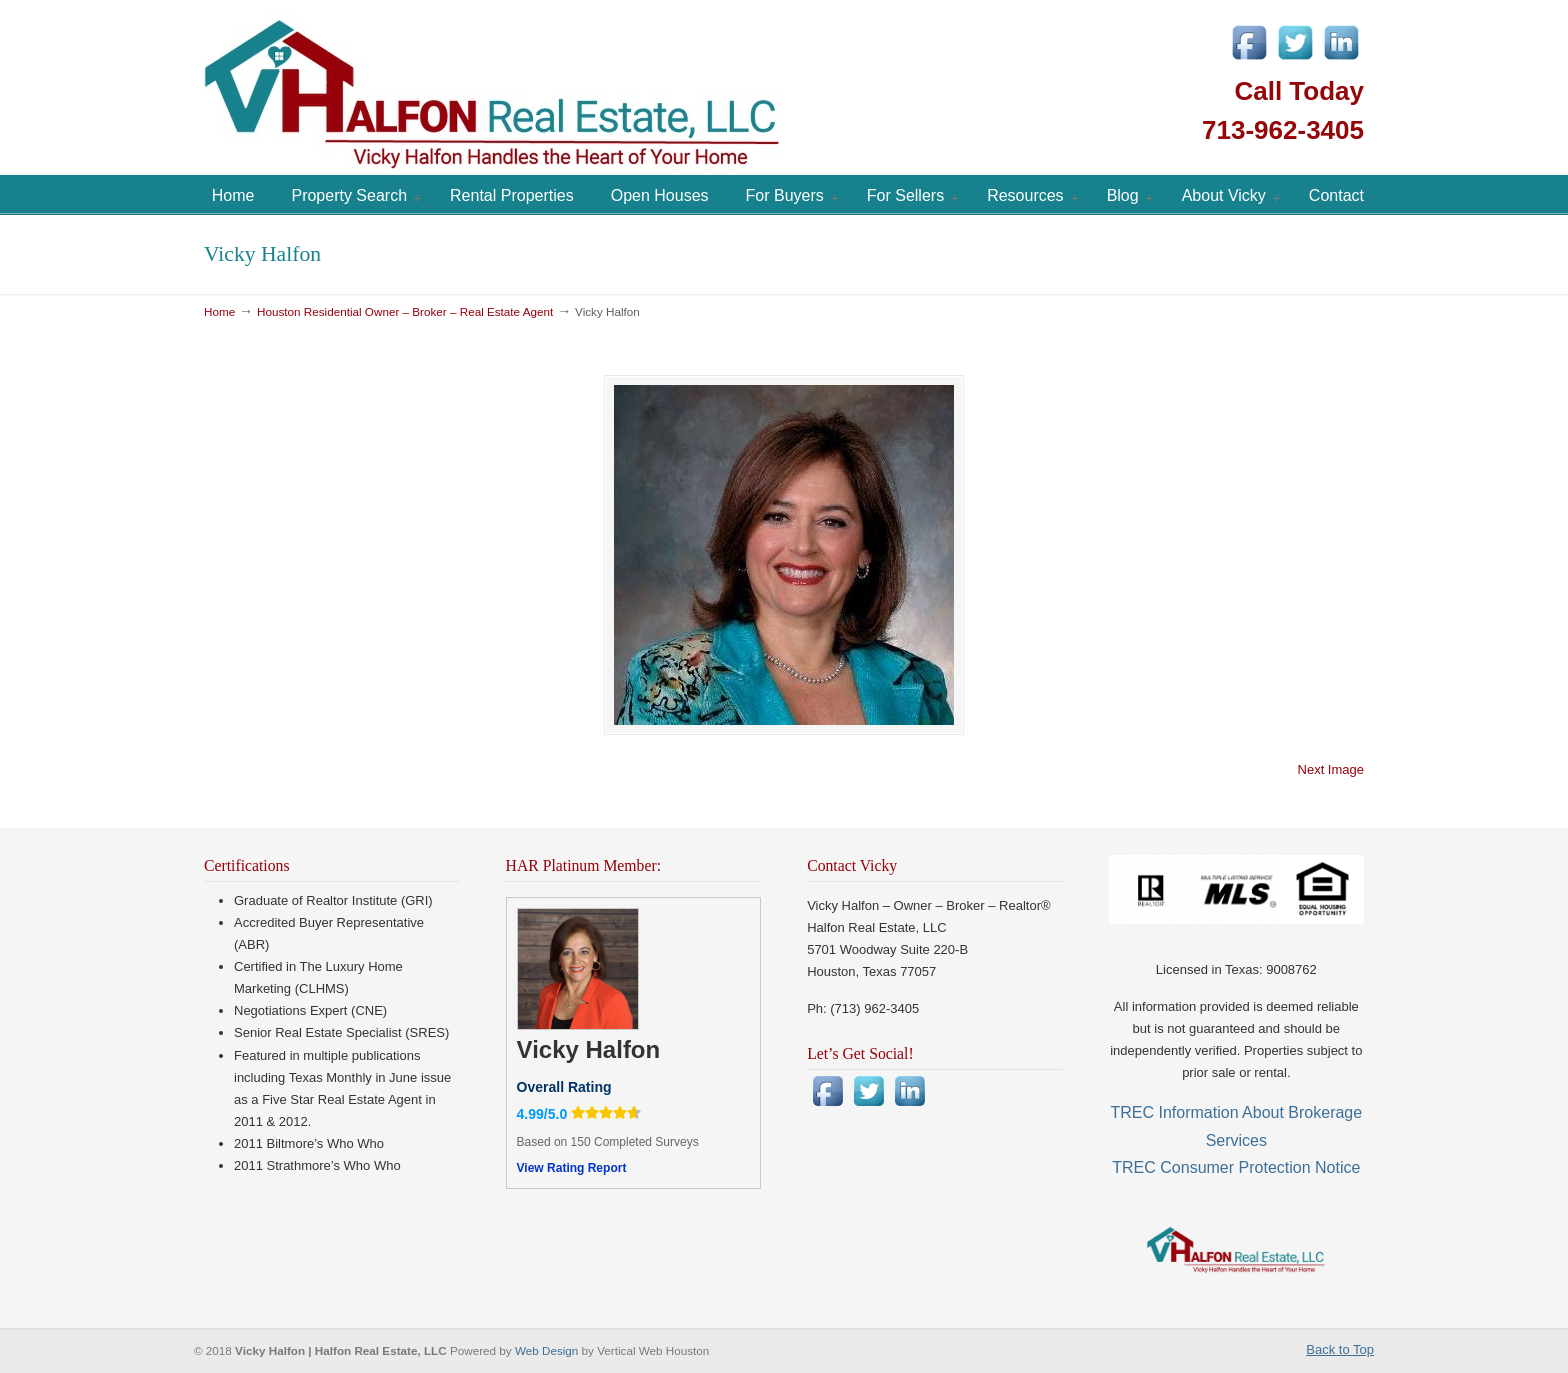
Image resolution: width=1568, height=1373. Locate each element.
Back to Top (1340, 1349)
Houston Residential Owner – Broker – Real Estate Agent (405, 311)
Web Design (548, 1350)
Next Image (1331, 769)
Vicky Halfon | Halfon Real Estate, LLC (604, 90)
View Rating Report (572, 1168)
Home (219, 311)
